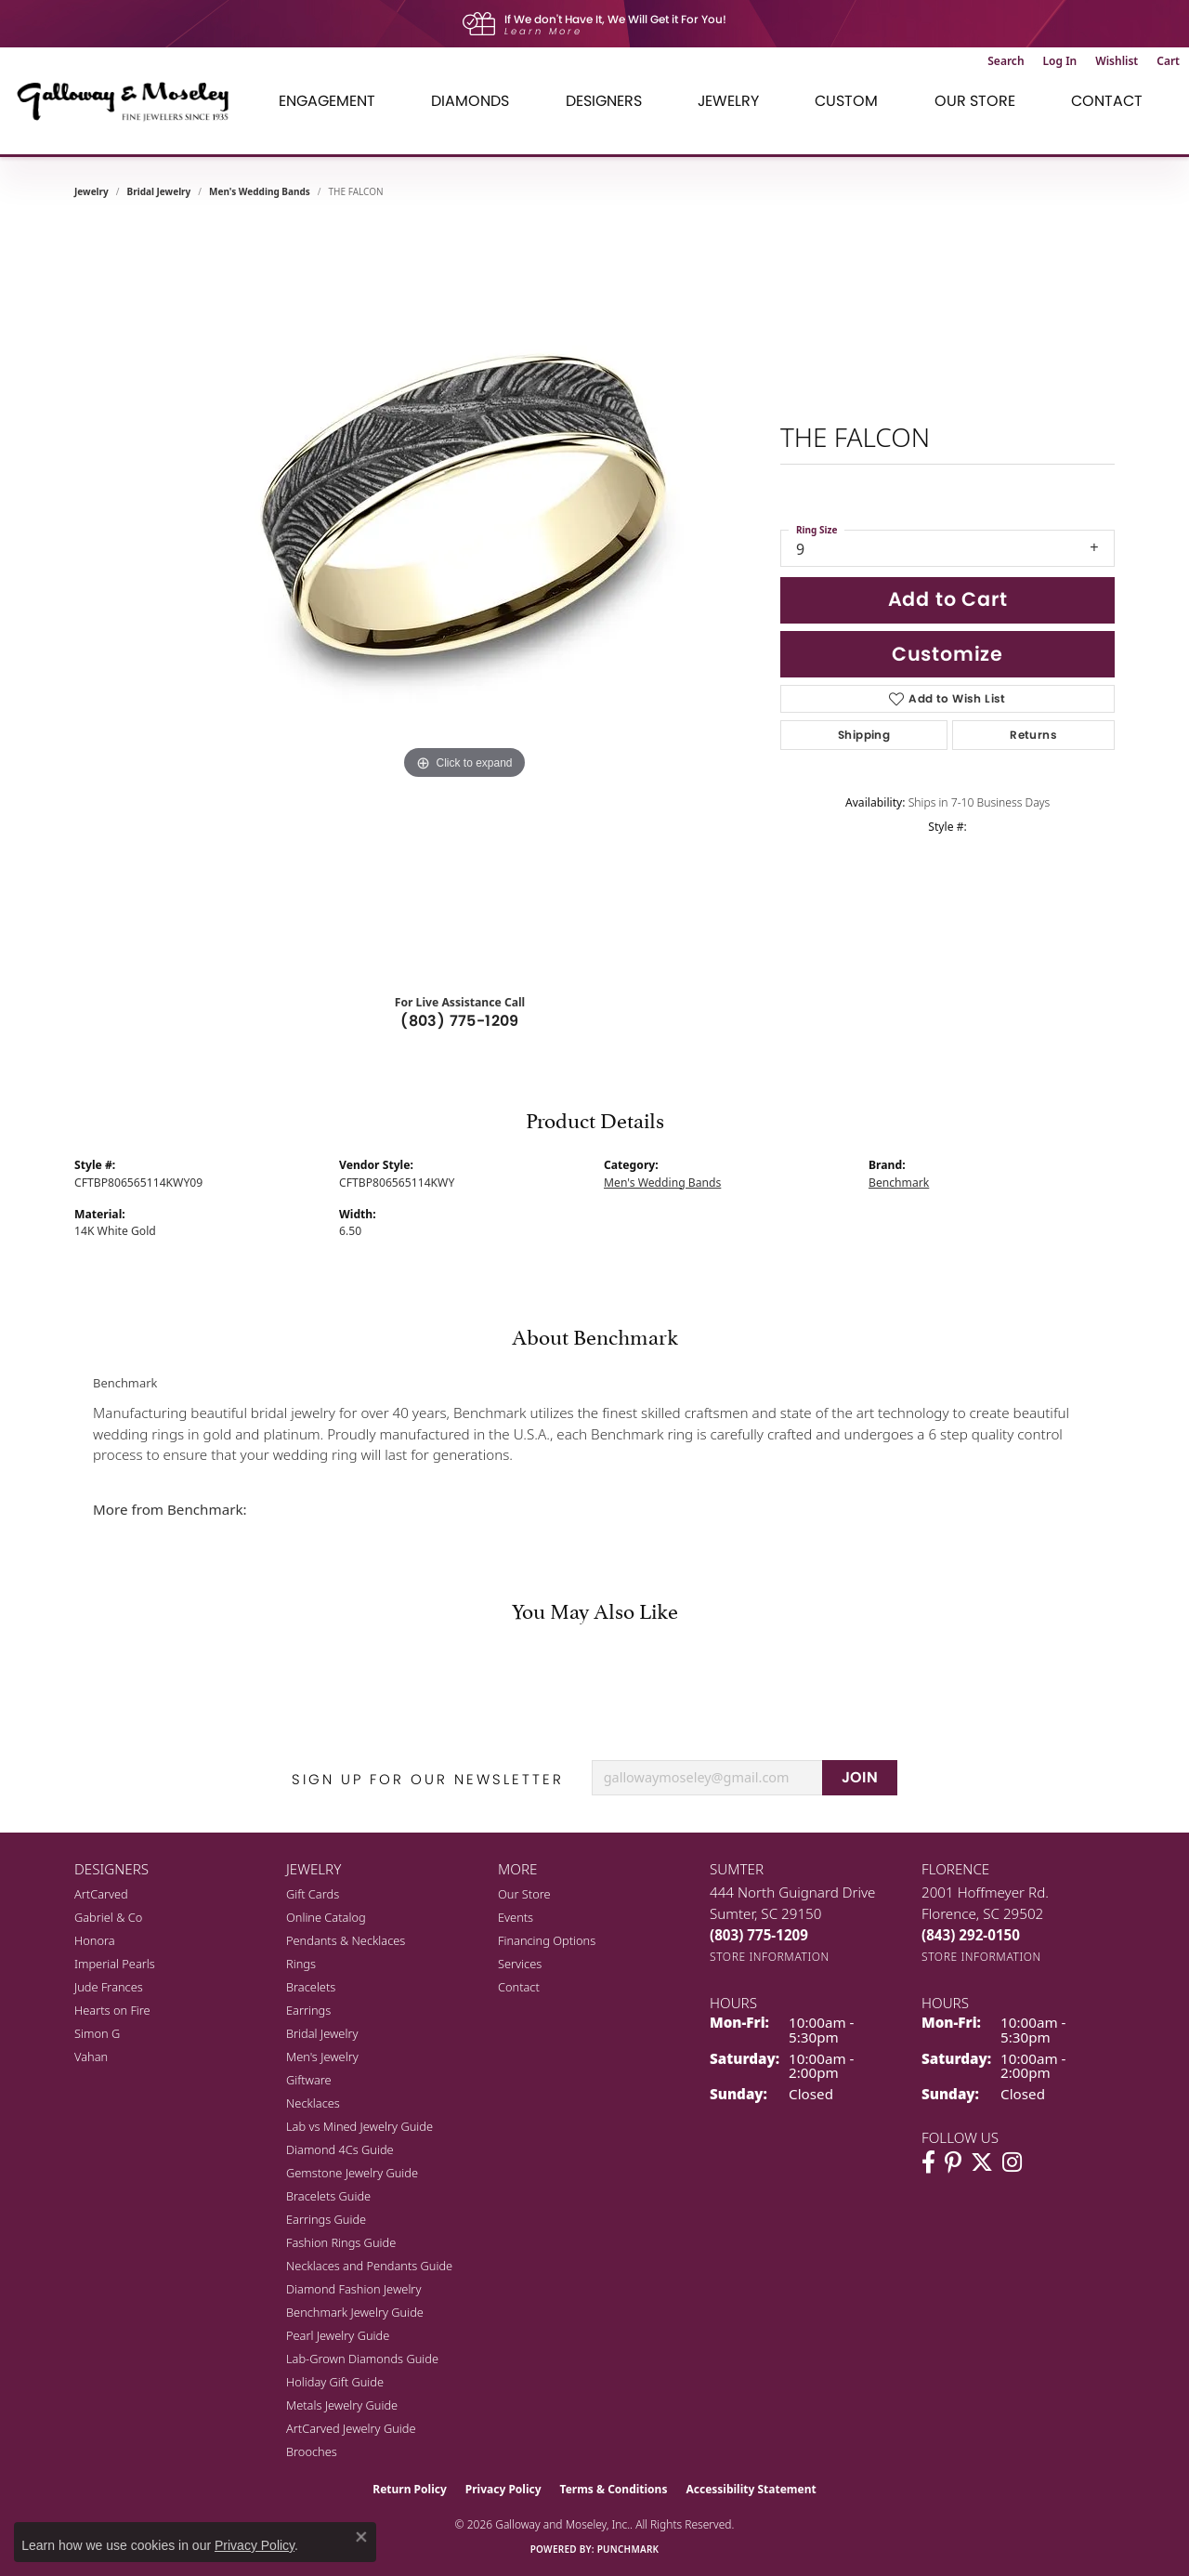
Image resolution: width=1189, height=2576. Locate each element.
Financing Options (546, 1940)
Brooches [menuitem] (311, 2451)
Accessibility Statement (751, 2489)
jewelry (91, 191)
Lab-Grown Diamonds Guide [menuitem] (362, 2358)
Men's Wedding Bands (259, 191)
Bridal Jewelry (159, 191)
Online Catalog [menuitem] (326, 1917)
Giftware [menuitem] (309, 2079)
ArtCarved (101, 1894)
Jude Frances (108, 1986)
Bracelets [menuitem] (310, 1986)
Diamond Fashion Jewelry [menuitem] (353, 2288)
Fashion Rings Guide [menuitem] (341, 2242)
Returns (1033, 735)
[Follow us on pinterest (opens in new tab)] (953, 2162)
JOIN (860, 1777)
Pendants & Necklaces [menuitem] (345, 1940)
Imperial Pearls (114, 1963)
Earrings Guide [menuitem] (326, 2219)
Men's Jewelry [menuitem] (322, 2056)
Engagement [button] (327, 101)
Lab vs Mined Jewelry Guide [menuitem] (359, 2126)
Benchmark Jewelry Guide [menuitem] (355, 2312)
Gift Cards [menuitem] (312, 1894)
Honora (94, 1940)
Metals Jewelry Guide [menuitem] (342, 2405)
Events (515, 1917)
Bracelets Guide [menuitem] (328, 2196)
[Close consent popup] (361, 2537)
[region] (464, 598)
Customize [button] (947, 653)
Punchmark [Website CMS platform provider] (628, 2549)
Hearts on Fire (112, 2010)
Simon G (97, 2033)
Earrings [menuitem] (308, 2010)
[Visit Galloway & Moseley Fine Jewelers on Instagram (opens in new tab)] (1012, 2162)
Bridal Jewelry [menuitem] (322, 2033)
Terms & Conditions (614, 2489)
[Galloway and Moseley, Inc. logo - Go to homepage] (130, 101)
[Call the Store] (759, 1934)
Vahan (91, 2056)
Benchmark (899, 1182)
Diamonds (470, 101)
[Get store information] (770, 1957)
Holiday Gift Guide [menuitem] (335, 2381)
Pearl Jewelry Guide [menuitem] (337, 2335)
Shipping (864, 735)
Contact (1107, 101)
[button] (1005, 61)
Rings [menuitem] (301, 1963)
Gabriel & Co (108, 1917)
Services (520, 1963)
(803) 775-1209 (459, 1021)
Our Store (524, 1894)
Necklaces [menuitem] (313, 2103)
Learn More (543, 31)
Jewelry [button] (728, 101)
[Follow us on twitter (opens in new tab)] (982, 2162)
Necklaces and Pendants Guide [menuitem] (369, 2265)
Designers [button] (604, 101)
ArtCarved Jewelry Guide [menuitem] (351, 2428)
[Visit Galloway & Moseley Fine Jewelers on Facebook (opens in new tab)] (928, 2162)
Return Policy (409, 2489)
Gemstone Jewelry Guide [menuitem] (352, 2172)
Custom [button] (846, 101)
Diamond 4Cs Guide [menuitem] (340, 2149)
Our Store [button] (974, 101)
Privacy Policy (503, 2489)
